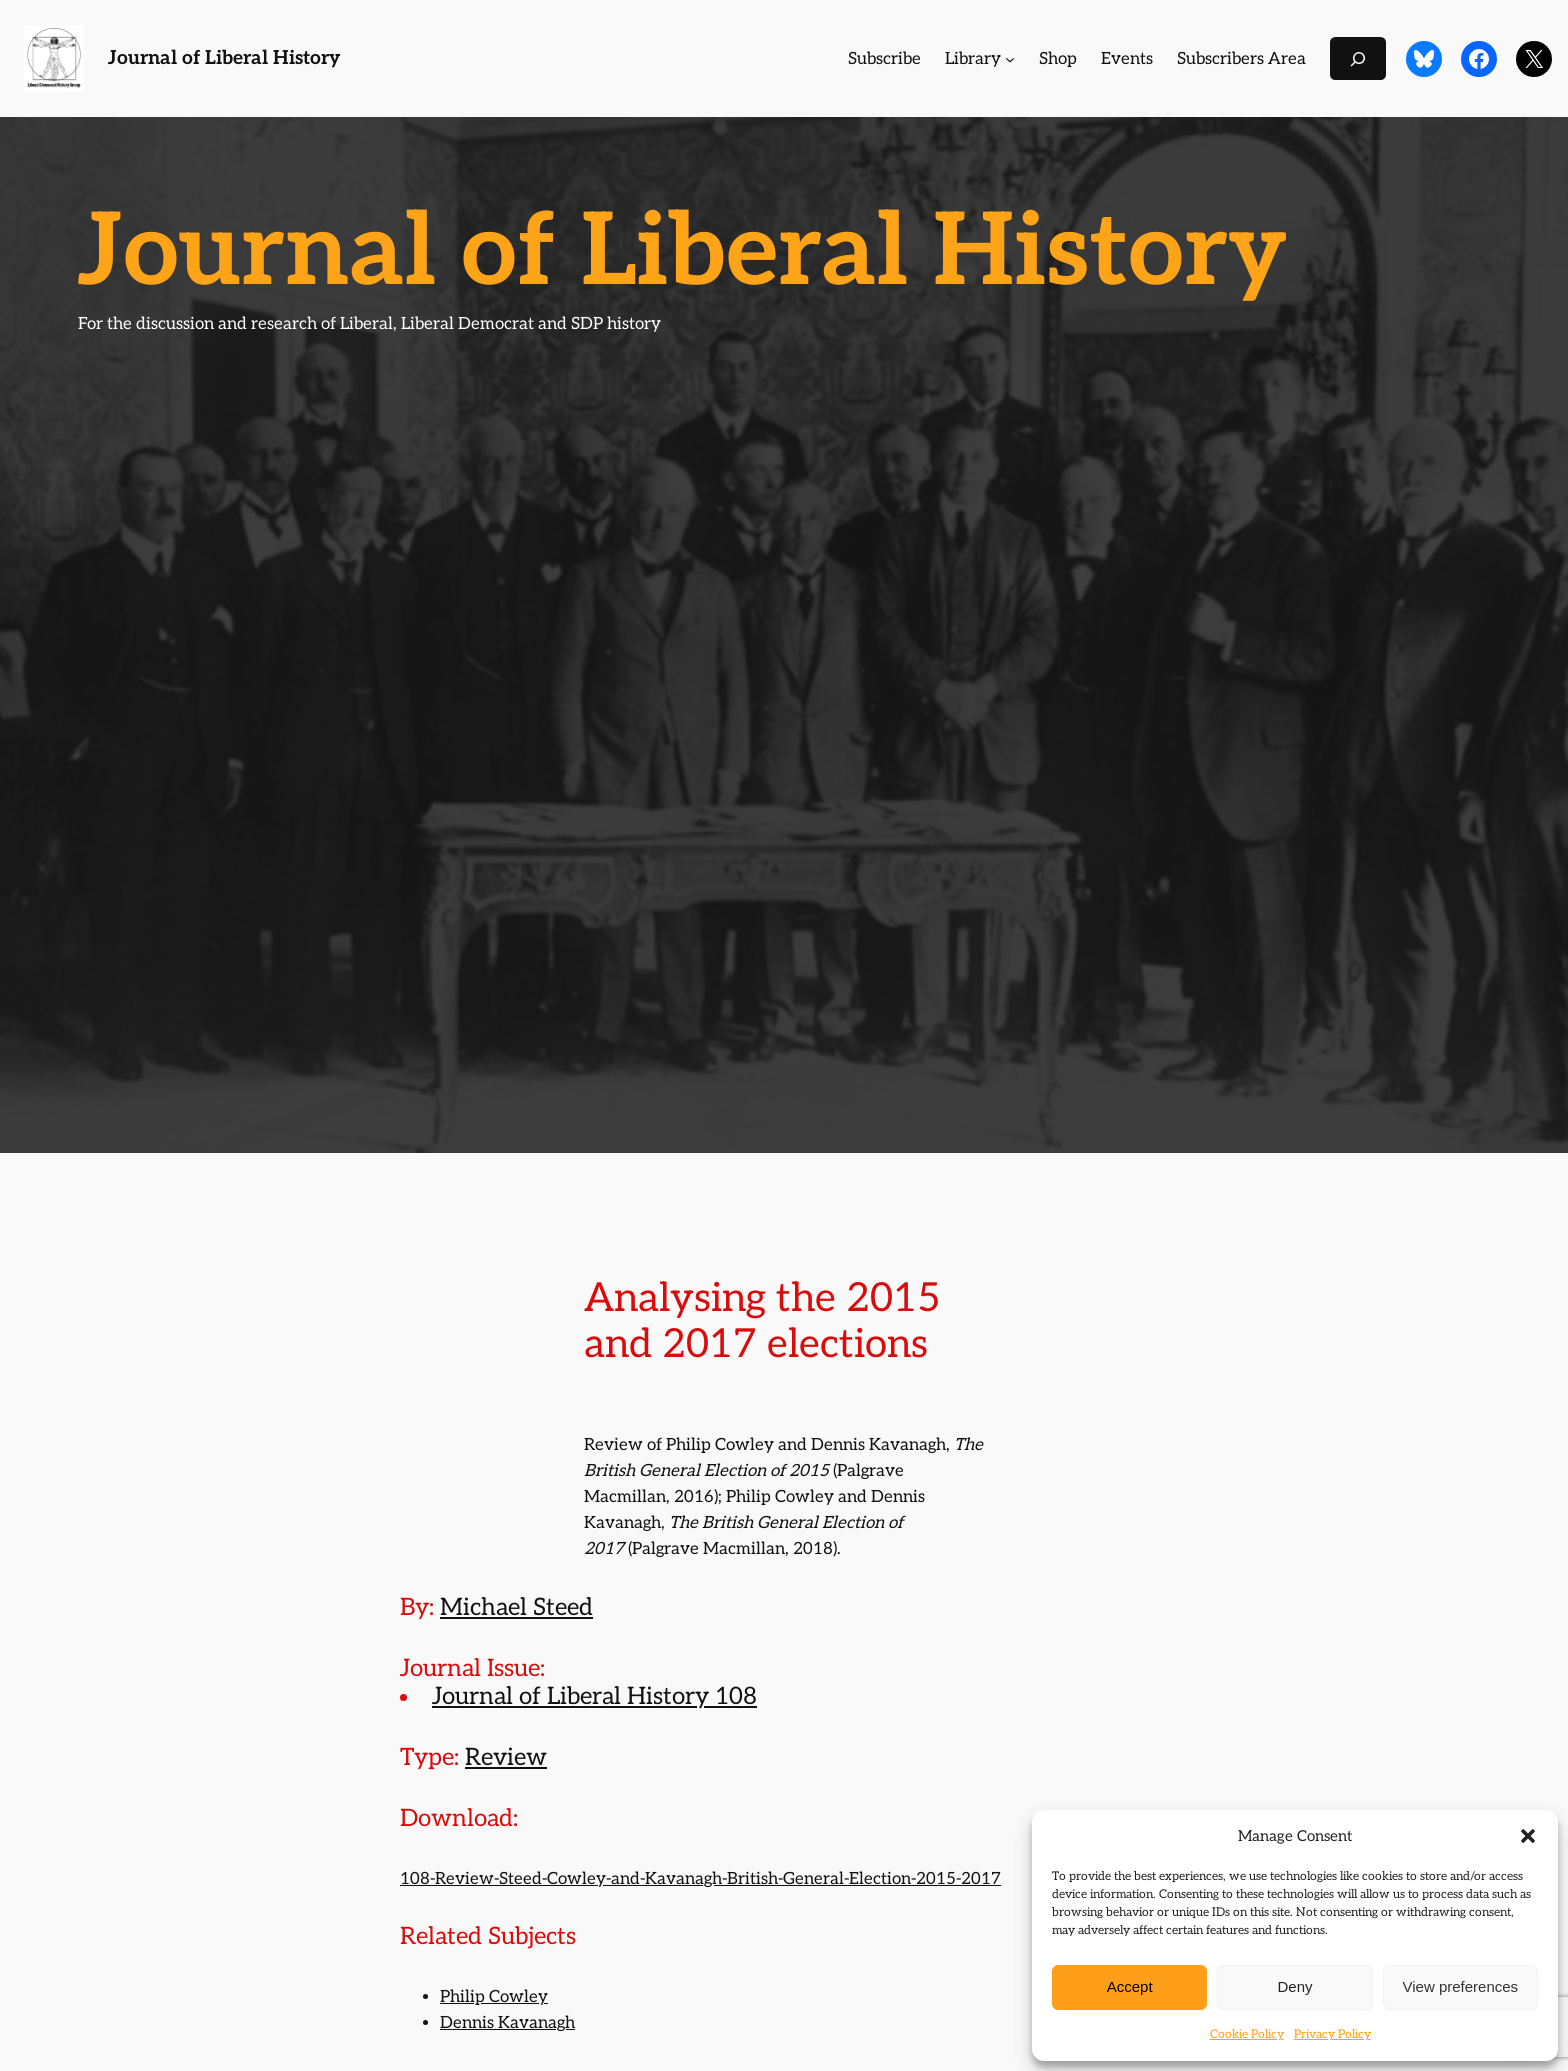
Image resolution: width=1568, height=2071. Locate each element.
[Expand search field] (1358, 58)
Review (506, 1757)
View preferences (1461, 1986)
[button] (1528, 1836)
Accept (1130, 1986)
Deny (1294, 1986)
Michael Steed (516, 1607)
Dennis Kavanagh (507, 2023)
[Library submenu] (1010, 59)
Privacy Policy (1332, 2034)
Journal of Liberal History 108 (594, 1696)
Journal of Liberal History (224, 58)
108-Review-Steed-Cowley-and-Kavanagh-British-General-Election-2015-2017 (700, 1879)
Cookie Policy (1247, 2034)
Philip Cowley (494, 1997)
